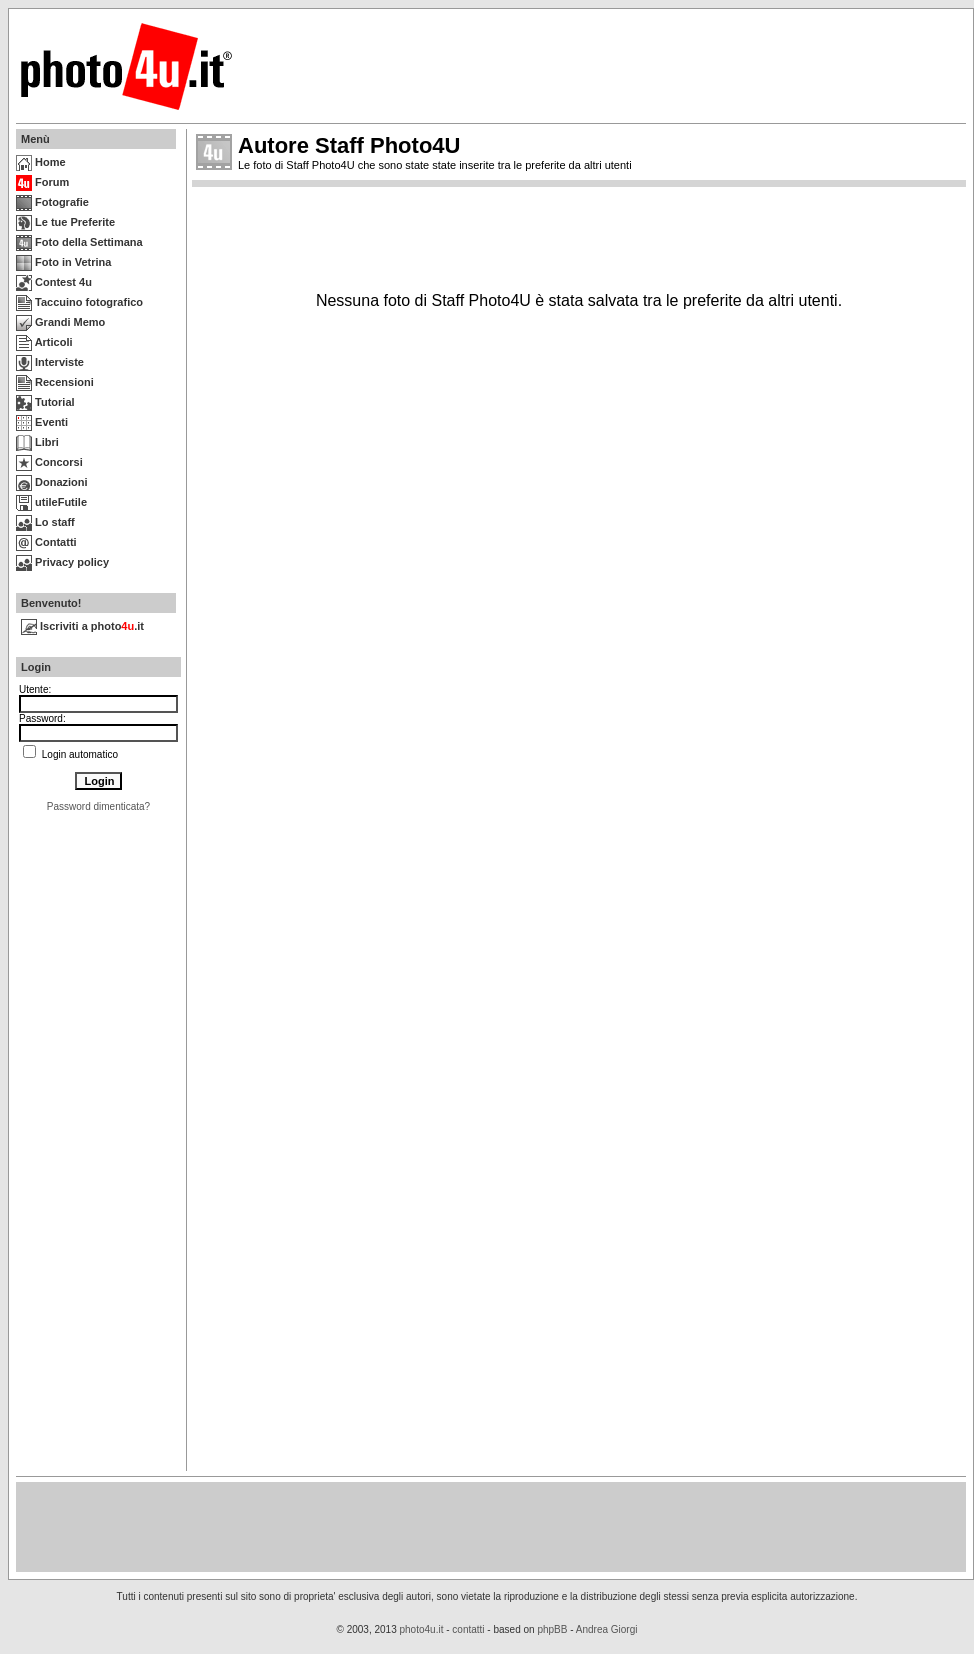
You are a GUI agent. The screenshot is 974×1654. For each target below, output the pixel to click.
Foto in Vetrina (63, 262)
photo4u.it (422, 1629)
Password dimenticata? (98, 806)
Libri (37, 442)
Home (41, 162)
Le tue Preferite (65, 222)
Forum (42, 182)
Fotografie (52, 202)
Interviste (50, 362)
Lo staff (45, 522)
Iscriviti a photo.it (82, 626)
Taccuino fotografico (79, 302)
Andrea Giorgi (607, 1629)
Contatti (46, 542)
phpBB (552, 1629)
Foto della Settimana (79, 242)
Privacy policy (62, 562)
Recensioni (55, 382)
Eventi (42, 422)
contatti (468, 1629)
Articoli (44, 342)
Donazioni (52, 482)
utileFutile (51, 502)
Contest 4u (54, 282)
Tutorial (45, 402)
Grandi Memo (60, 322)
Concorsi (49, 462)
